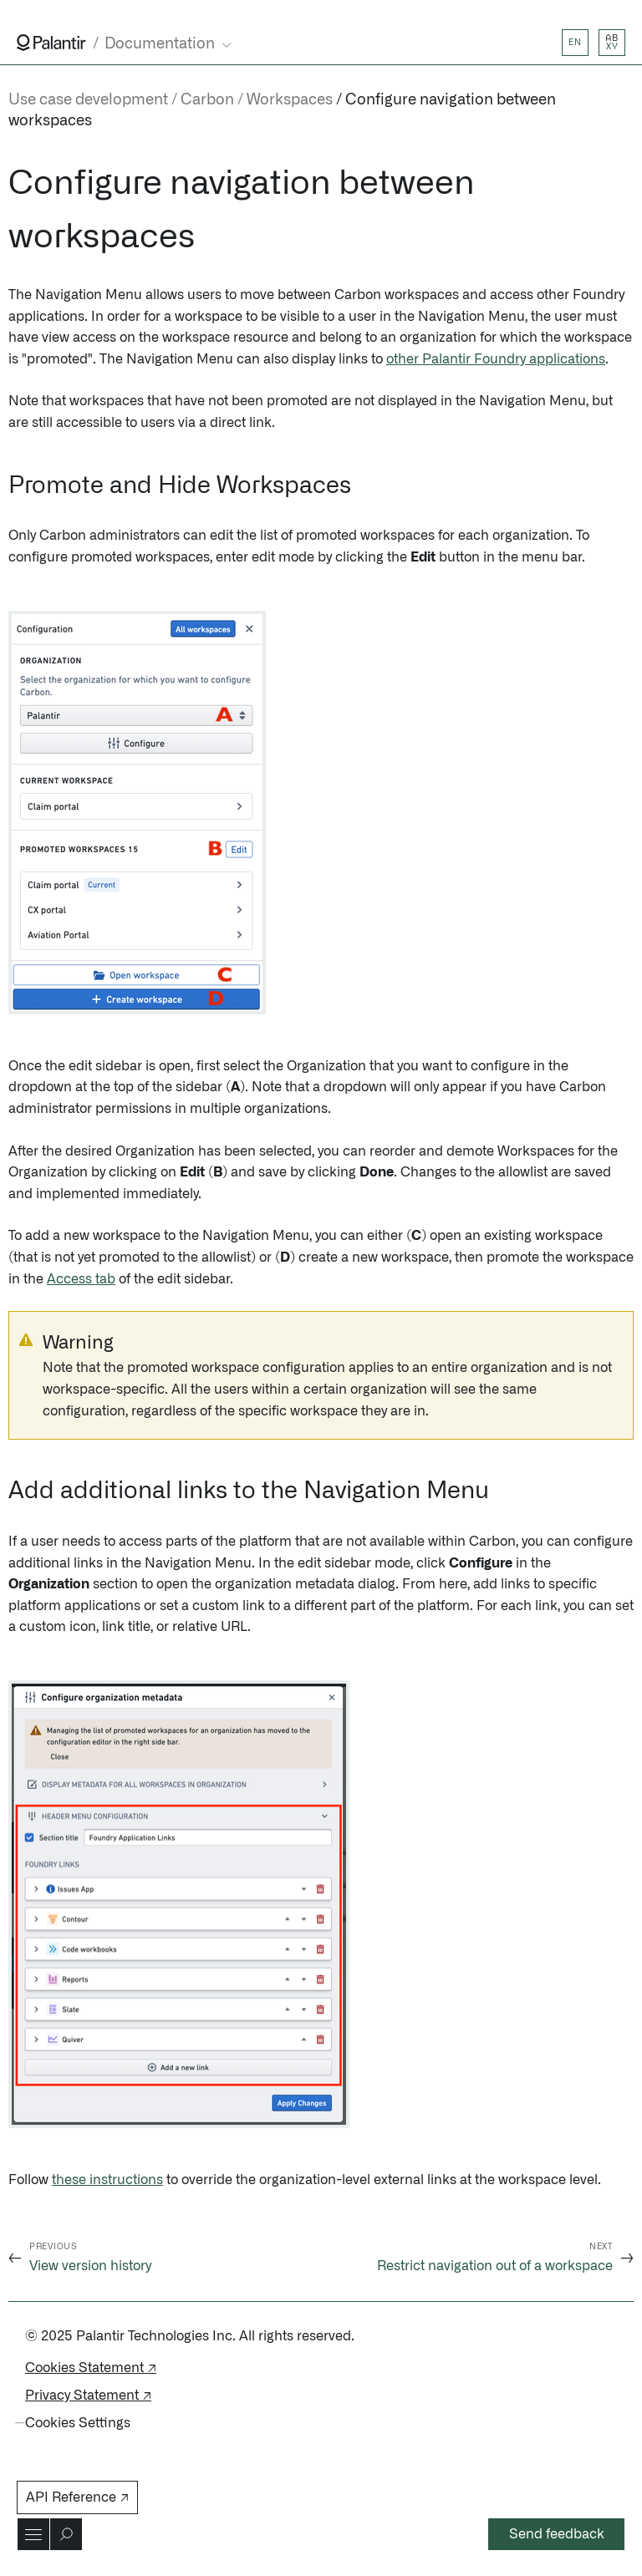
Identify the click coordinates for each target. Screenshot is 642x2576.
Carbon (207, 100)
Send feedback (556, 2534)
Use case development (88, 100)
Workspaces (290, 100)
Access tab (81, 1279)
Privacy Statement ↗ (88, 2395)
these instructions (107, 2180)
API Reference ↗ (77, 2497)
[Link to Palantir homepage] (51, 42)
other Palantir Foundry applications (495, 359)
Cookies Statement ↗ (90, 2368)
